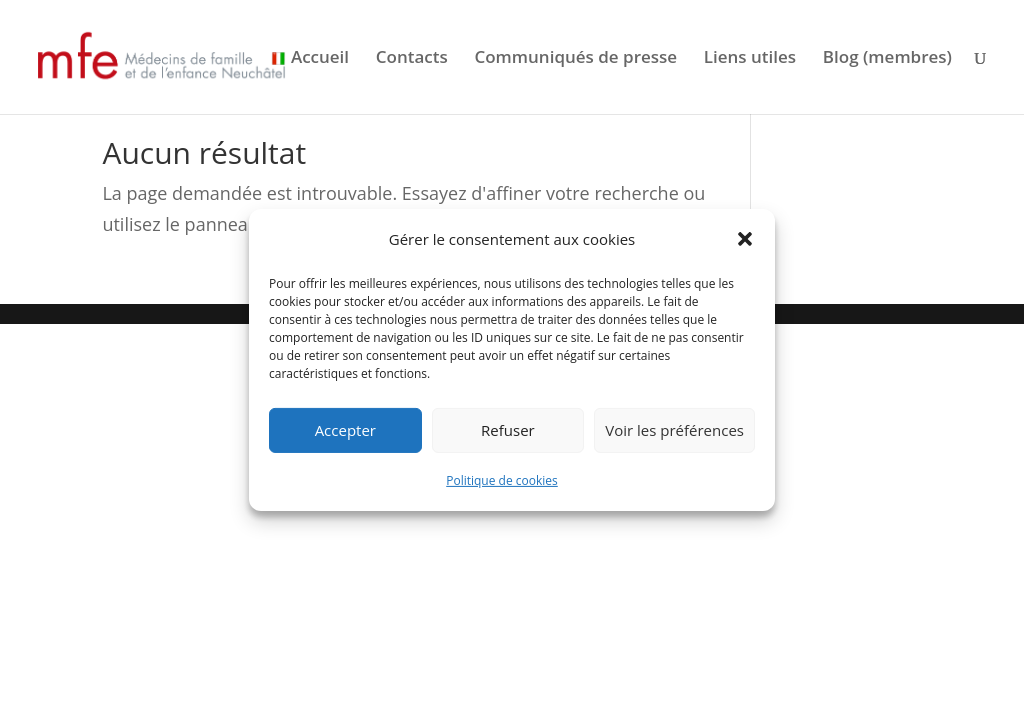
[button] (745, 239)
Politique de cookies (502, 480)
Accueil (320, 59)
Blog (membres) (887, 59)
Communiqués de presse (575, 59)
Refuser (508, 430)
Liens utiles (750, 59)
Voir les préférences (674, 430)
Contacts (412, 59)
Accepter (345, 430)
